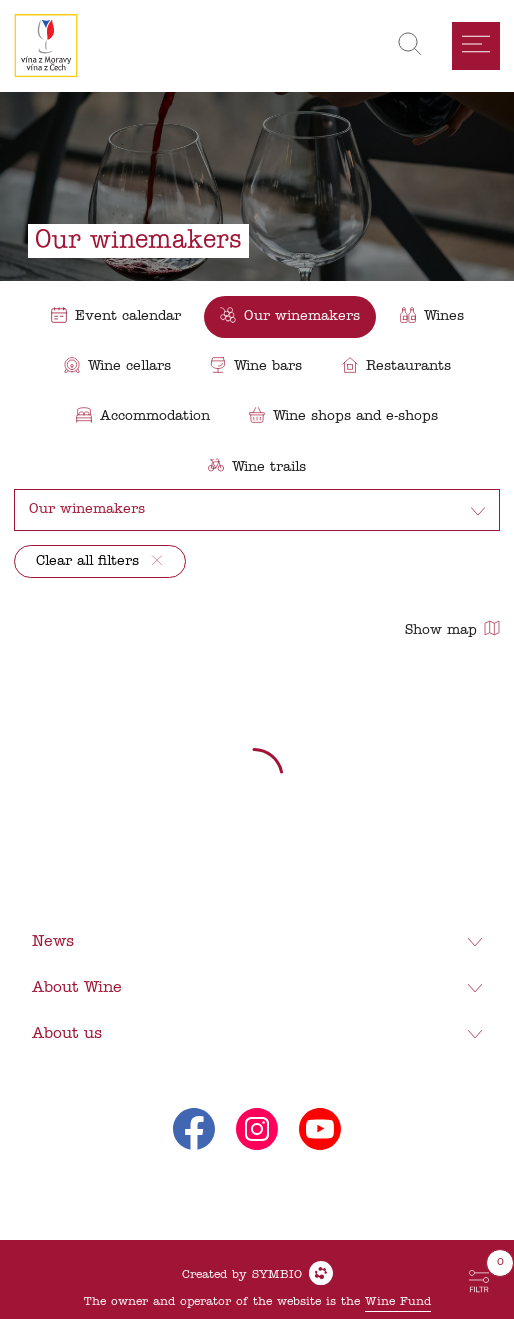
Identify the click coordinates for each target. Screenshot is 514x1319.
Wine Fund (398, 1302)
